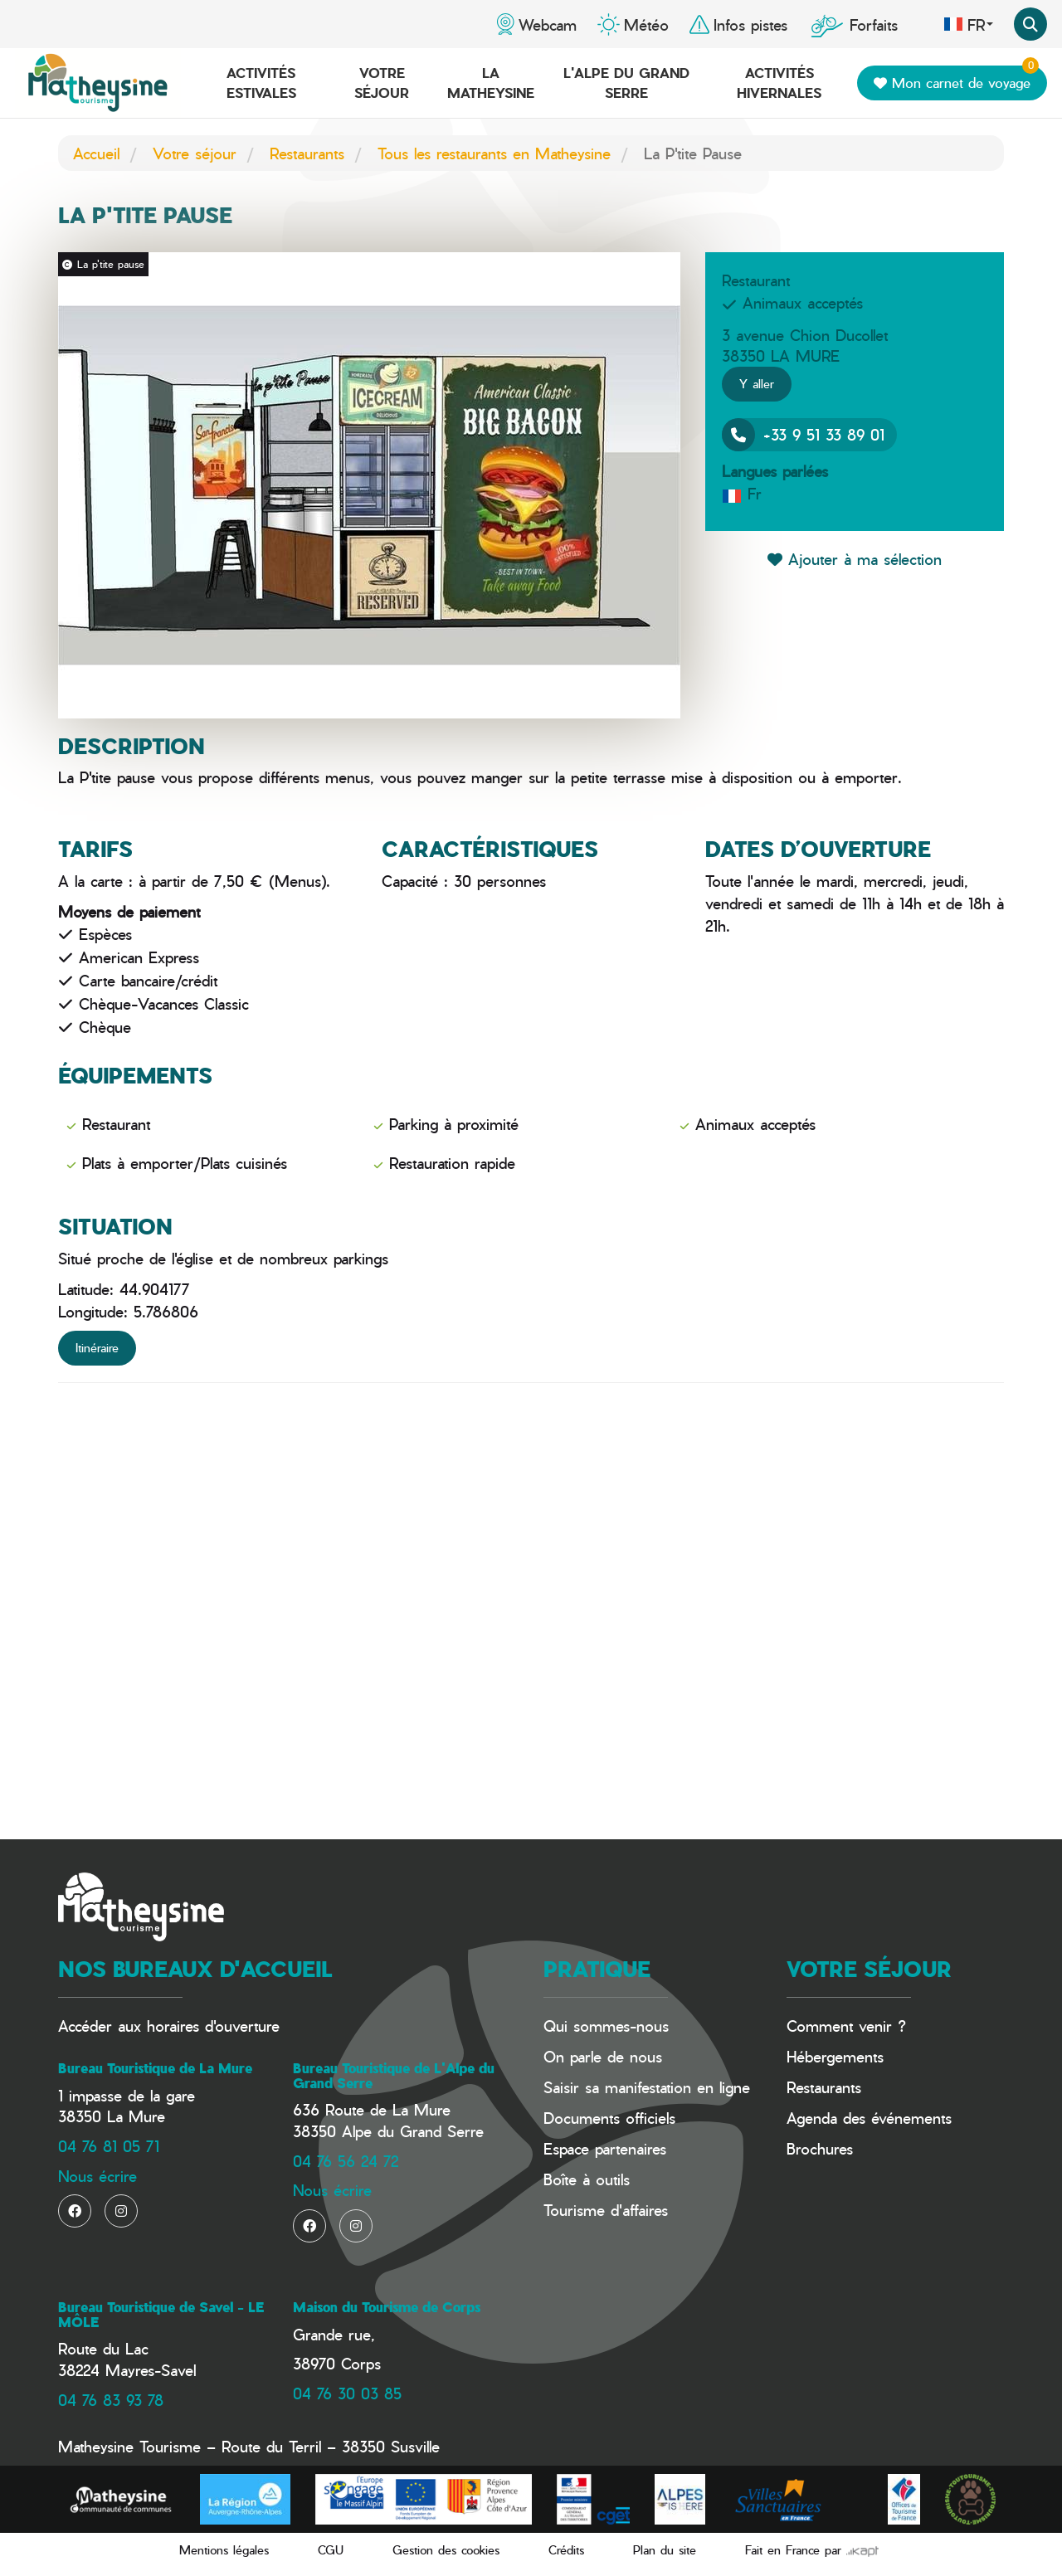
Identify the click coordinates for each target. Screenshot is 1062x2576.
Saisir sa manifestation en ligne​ (646, 2087)
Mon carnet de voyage (956, 79)
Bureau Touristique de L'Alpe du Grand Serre (393, 2075)
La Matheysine (490, 82)
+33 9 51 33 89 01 (803, 434)
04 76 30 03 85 (347, 2393)
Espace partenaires (604, 2148)
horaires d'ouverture (213, 2025)
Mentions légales (224, 2550)
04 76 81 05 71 (108, 2146)
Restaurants (307, 153)
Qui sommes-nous (606, 2025)
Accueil (96, 153)
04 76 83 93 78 (110, 2399)
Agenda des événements (869, 2117)
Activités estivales (261, 82)
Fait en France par (812, 2550)
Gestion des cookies (445, 2550)
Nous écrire (97, 2175)
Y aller (756, 384)
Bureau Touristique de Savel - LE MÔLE (161, 2314)
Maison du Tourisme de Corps (386, 2307)
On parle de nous (602, 2056)
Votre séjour (381, 82)
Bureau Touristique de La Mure (155, 2068)
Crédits (566, 2550)
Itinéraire (97, 1348)
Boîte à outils (586, 2179)
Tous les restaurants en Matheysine (494, 153)
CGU (330, 2550)
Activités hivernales (779, 82)
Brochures (820, 2148)
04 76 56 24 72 (345, 2160)
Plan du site (664, 2550)
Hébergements (835, 2056)
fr (968, 24)
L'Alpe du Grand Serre (626, 82)
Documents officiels (609, 2117)
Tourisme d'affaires (605, 2209)
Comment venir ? (846, 2025)
